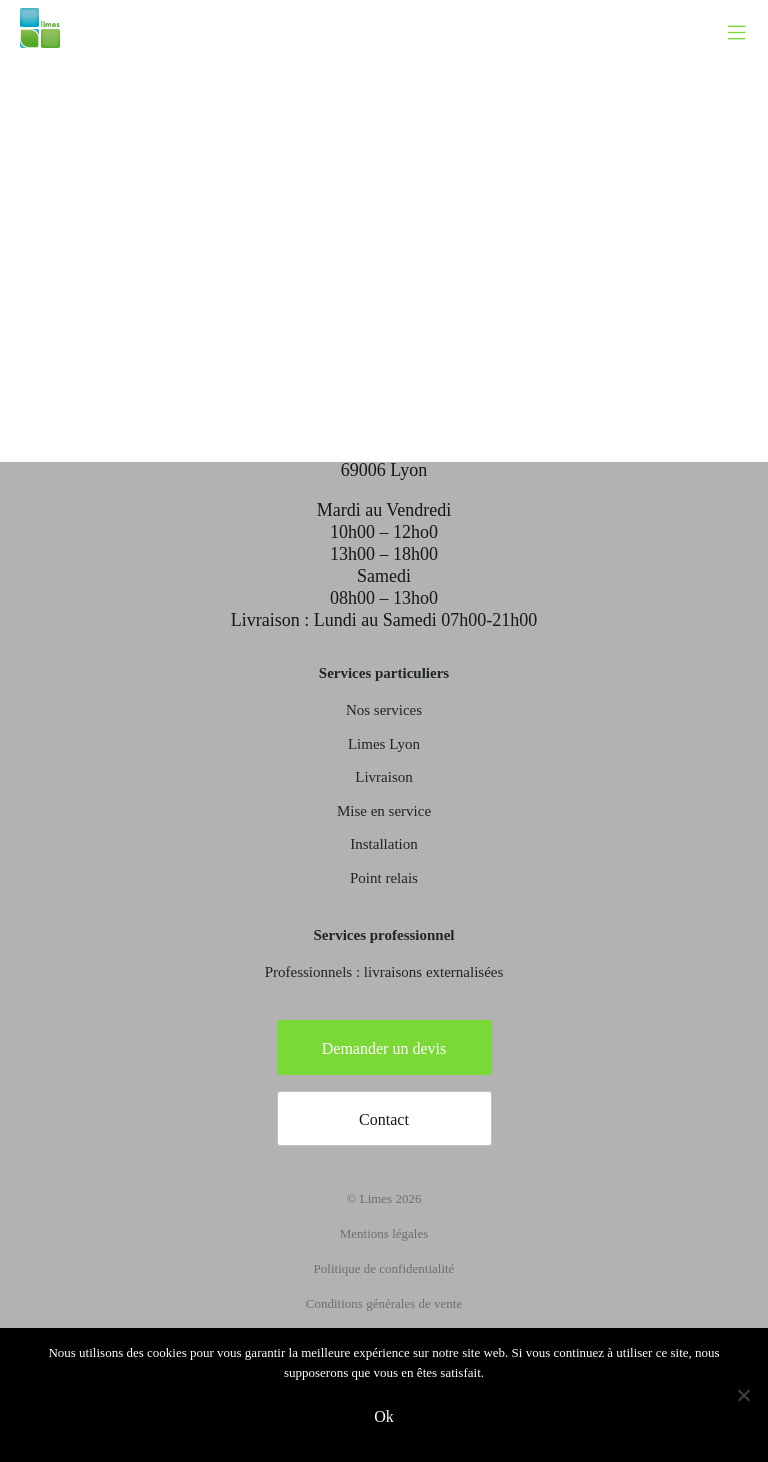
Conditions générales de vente (384, 1303)
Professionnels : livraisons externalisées (384, 972)
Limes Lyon (384, 744)
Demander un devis (384, 1048)
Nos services (384, 710)
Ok (384, 1416)
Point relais (384, 878)
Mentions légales (384, 1233)
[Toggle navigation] (747, 15)
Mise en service (384, 811)
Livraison (384, 777)
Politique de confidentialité (384, 1268)
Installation (384, 844)
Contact (384, 1119)
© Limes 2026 (384, 1198)
